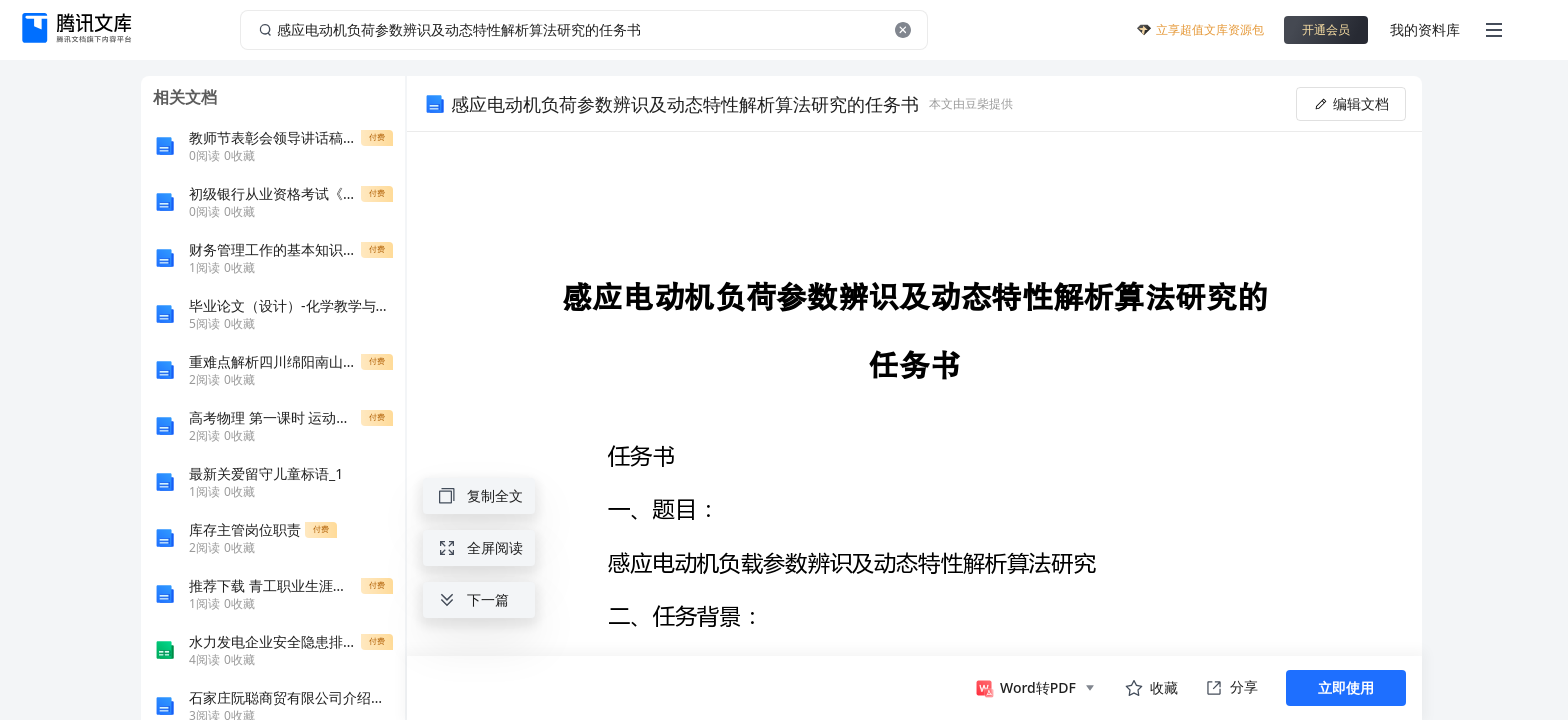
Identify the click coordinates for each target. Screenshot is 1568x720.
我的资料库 (1425, 29)
